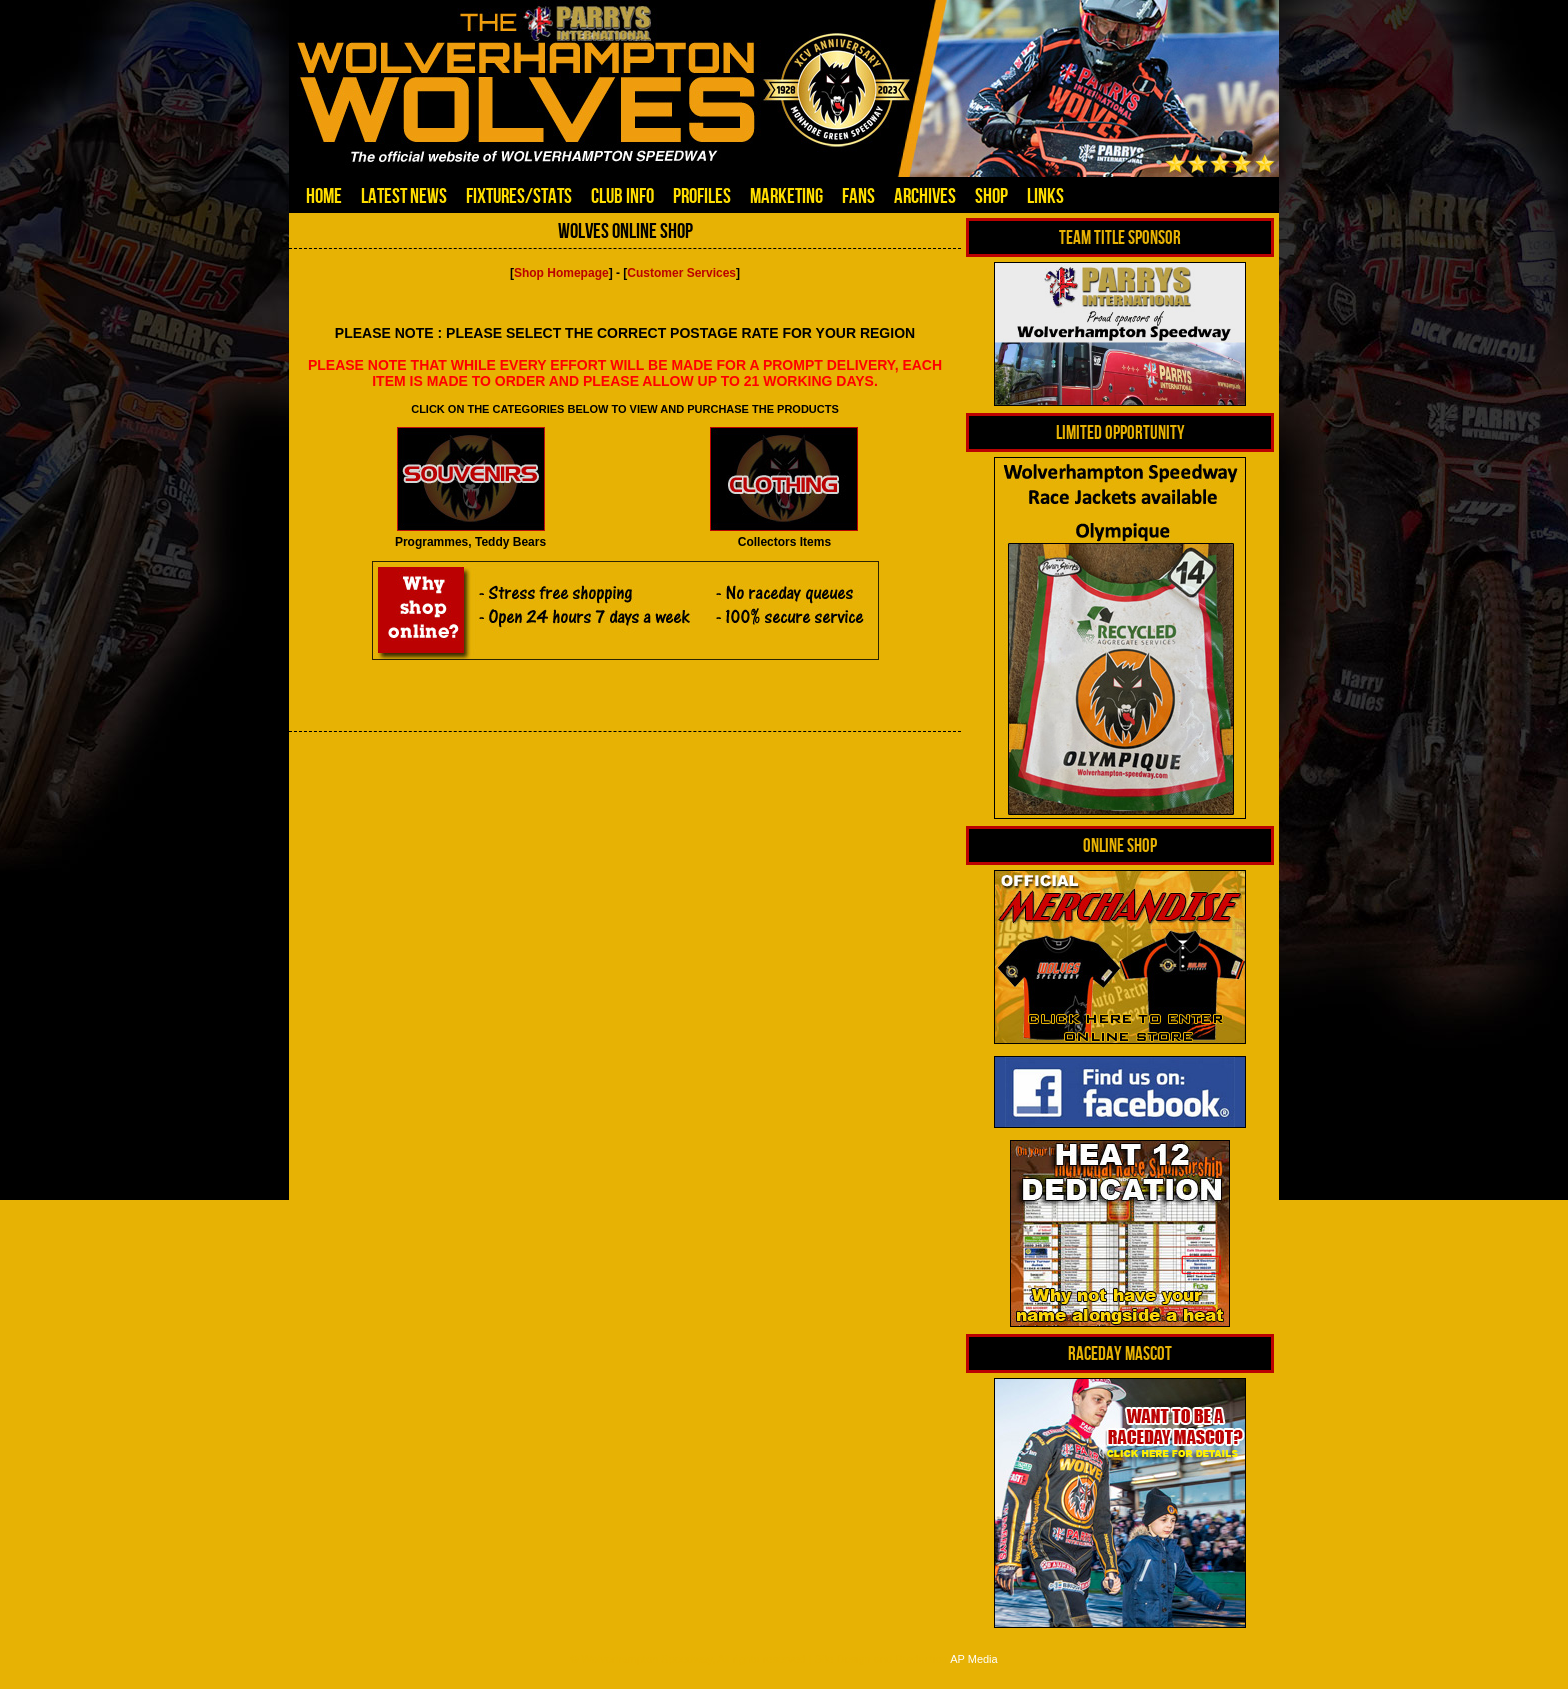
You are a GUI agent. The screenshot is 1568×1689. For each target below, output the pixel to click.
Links (1045, 195)
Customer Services (681, 273)
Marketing (786, 195)
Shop (991, 195)
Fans (858, 195)
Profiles (702, 195)
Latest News (404, 195)
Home (324, 195)
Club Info (622, 195)
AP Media (974, 1659)
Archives (925, 195)
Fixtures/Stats (519, 195)
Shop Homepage (561, 273)
